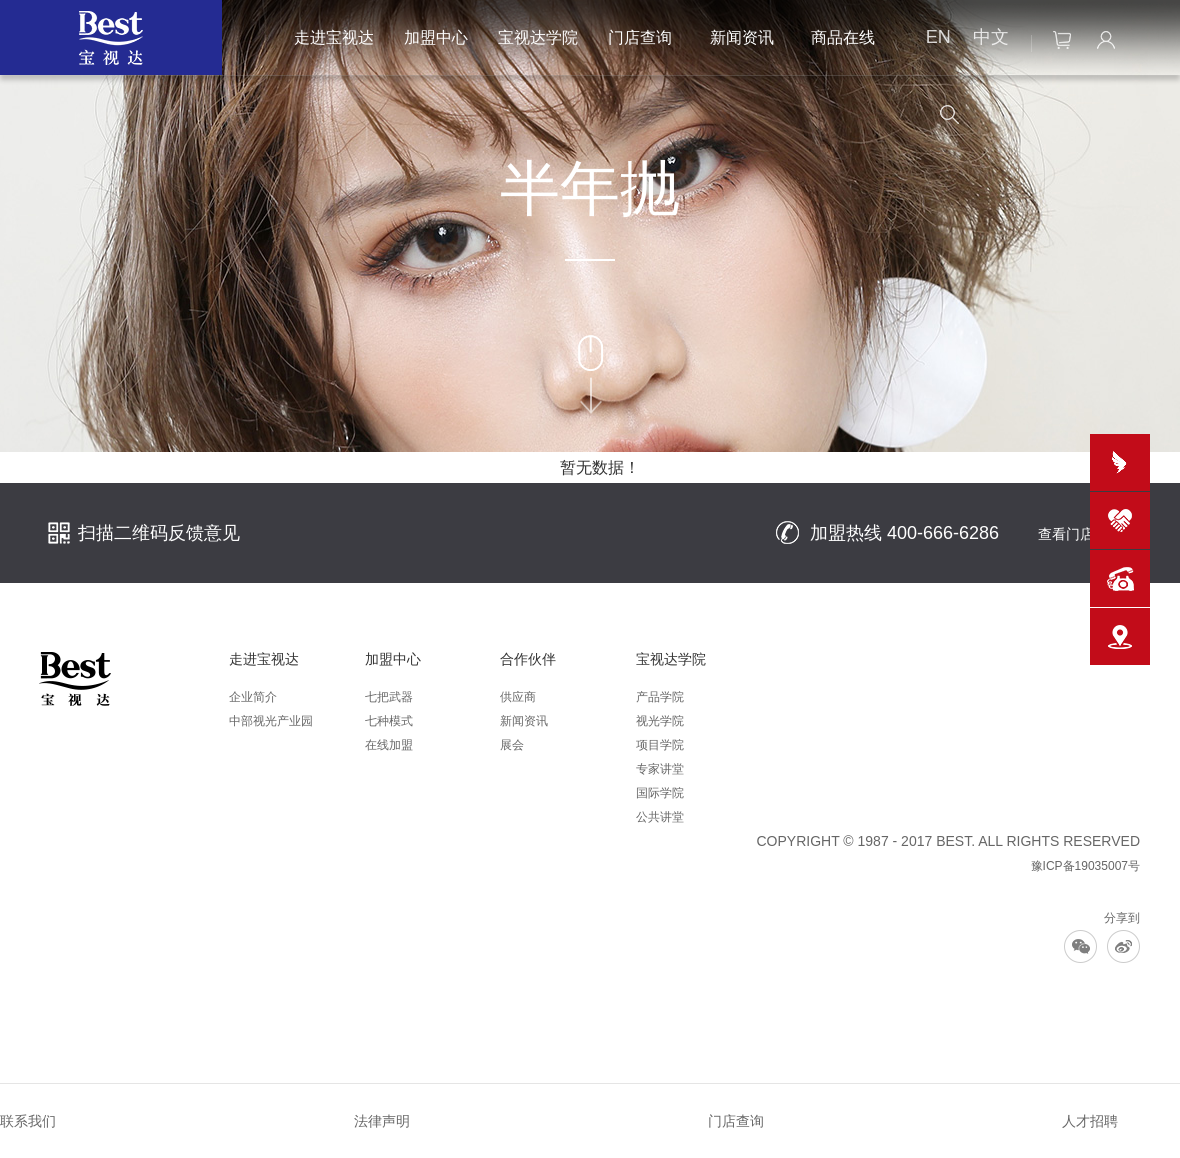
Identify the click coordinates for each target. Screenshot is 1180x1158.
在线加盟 (389, 745)
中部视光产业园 (271, 721)
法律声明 (382, 1121)
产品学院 (660, 697)
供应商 (518, 697)
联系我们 (28, 1121)
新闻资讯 (742, 37)
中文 (991, 37)
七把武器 (389, 697)
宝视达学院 (538, 37)
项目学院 (660, 745)
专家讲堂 (660, 769)
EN (938, 37)
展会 (512, 745)
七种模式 (389, 721)
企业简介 (253, 697)
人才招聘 (1090, 1121)
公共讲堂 (660, 817)
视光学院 (660, 721)
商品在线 (843, 37)
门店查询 (640, 37)
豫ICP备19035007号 (1085, 866)
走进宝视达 (334, 37)
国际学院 (660, 793)
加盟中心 (436, 37)
